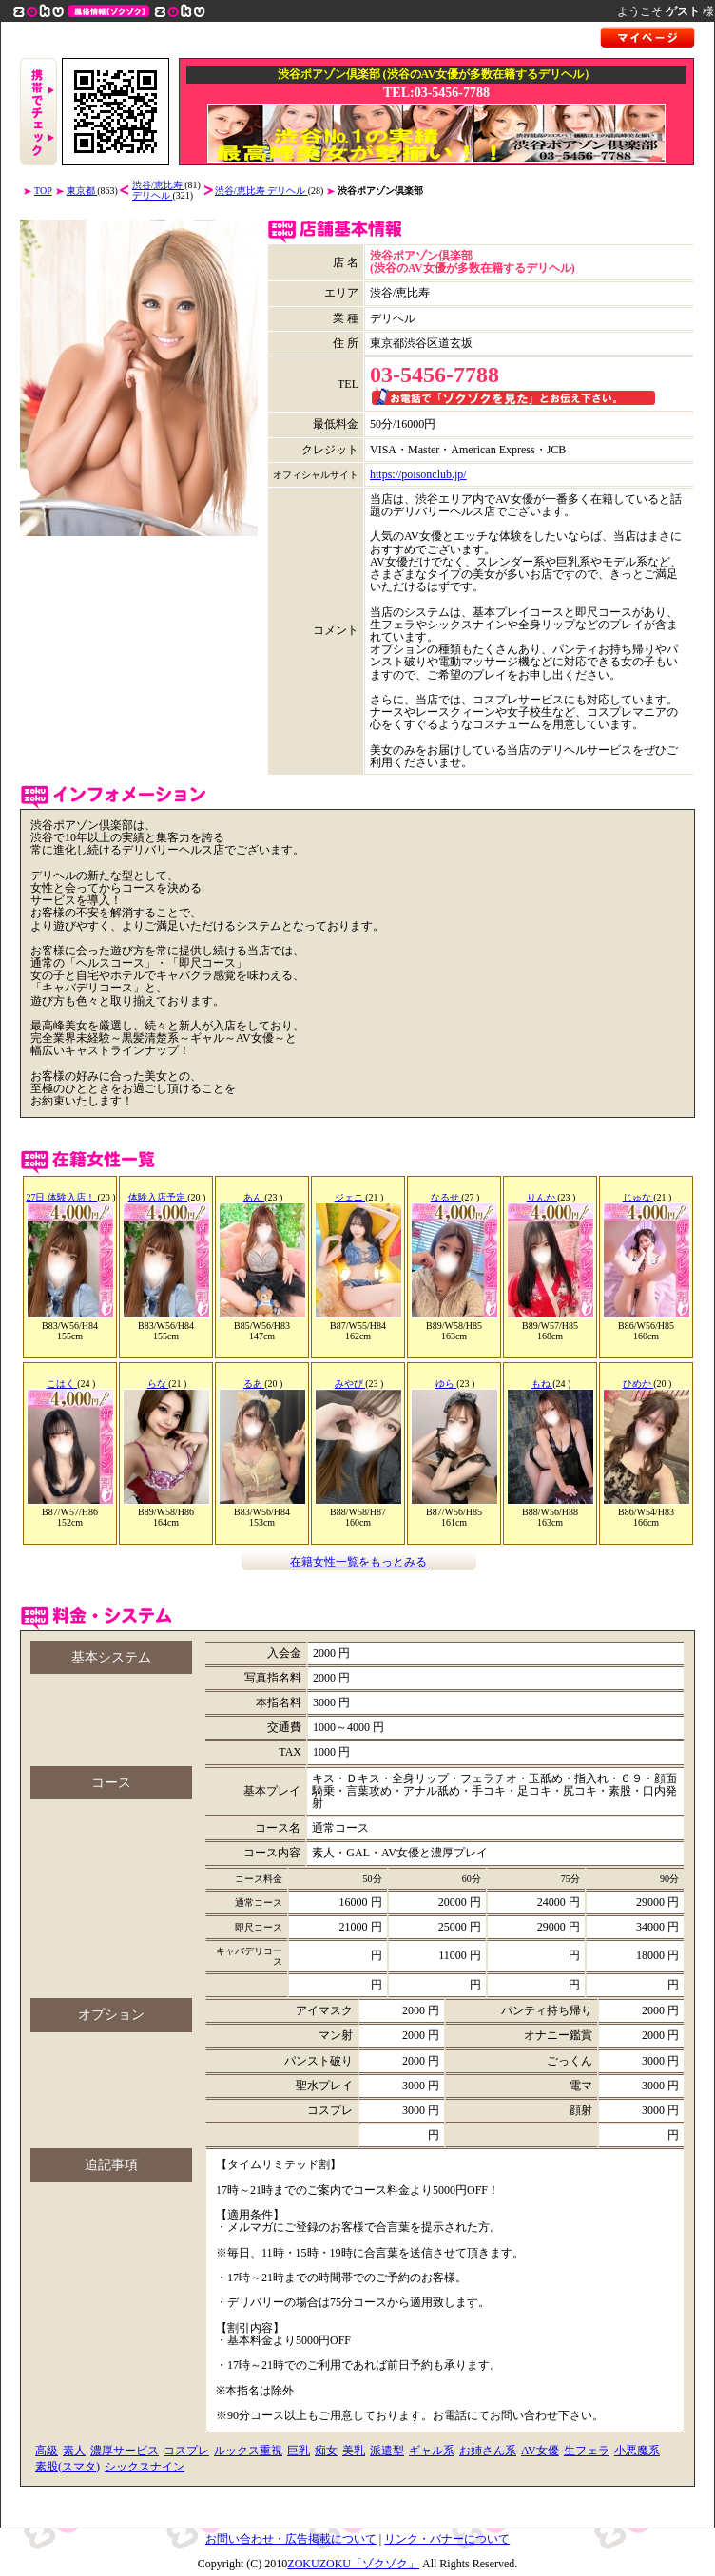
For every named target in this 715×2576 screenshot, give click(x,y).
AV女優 (540, 2450)
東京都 (82, 190)
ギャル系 (431, 2450)
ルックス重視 (248, 2450)
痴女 (326, 2450)
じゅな (638, 1197)
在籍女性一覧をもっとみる (358, 1561)
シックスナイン (144, 2466)
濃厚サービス (124, 2450)
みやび (350, 1383)
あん (254, 1197)
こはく (62, 1383)
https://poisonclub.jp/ (418, 474)
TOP (43, 190)
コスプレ (186, 2450)
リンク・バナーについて (447, 2539)
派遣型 (387, 2450)
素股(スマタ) (67, 2466)
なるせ (446, 1197)
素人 (74, 2450)
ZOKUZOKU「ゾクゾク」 (353, 2563)
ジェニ (350, 1197)
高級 (46, 2450)
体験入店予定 (158, 1197)
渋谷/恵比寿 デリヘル (261, 190)
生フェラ (586, 2450)
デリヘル (152, 195)
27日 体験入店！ (61, 1197)
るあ (254, 1383)
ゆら (446, 1383)
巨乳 (298, 2450)
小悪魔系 (637, 2450)
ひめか (638, 1383)
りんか (542, 1197)
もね (542, 1383)
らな (158, 1383)
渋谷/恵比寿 (158, 185)
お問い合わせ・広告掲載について (291, 2539)
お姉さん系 (487, 2450)
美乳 (353, 2450)
